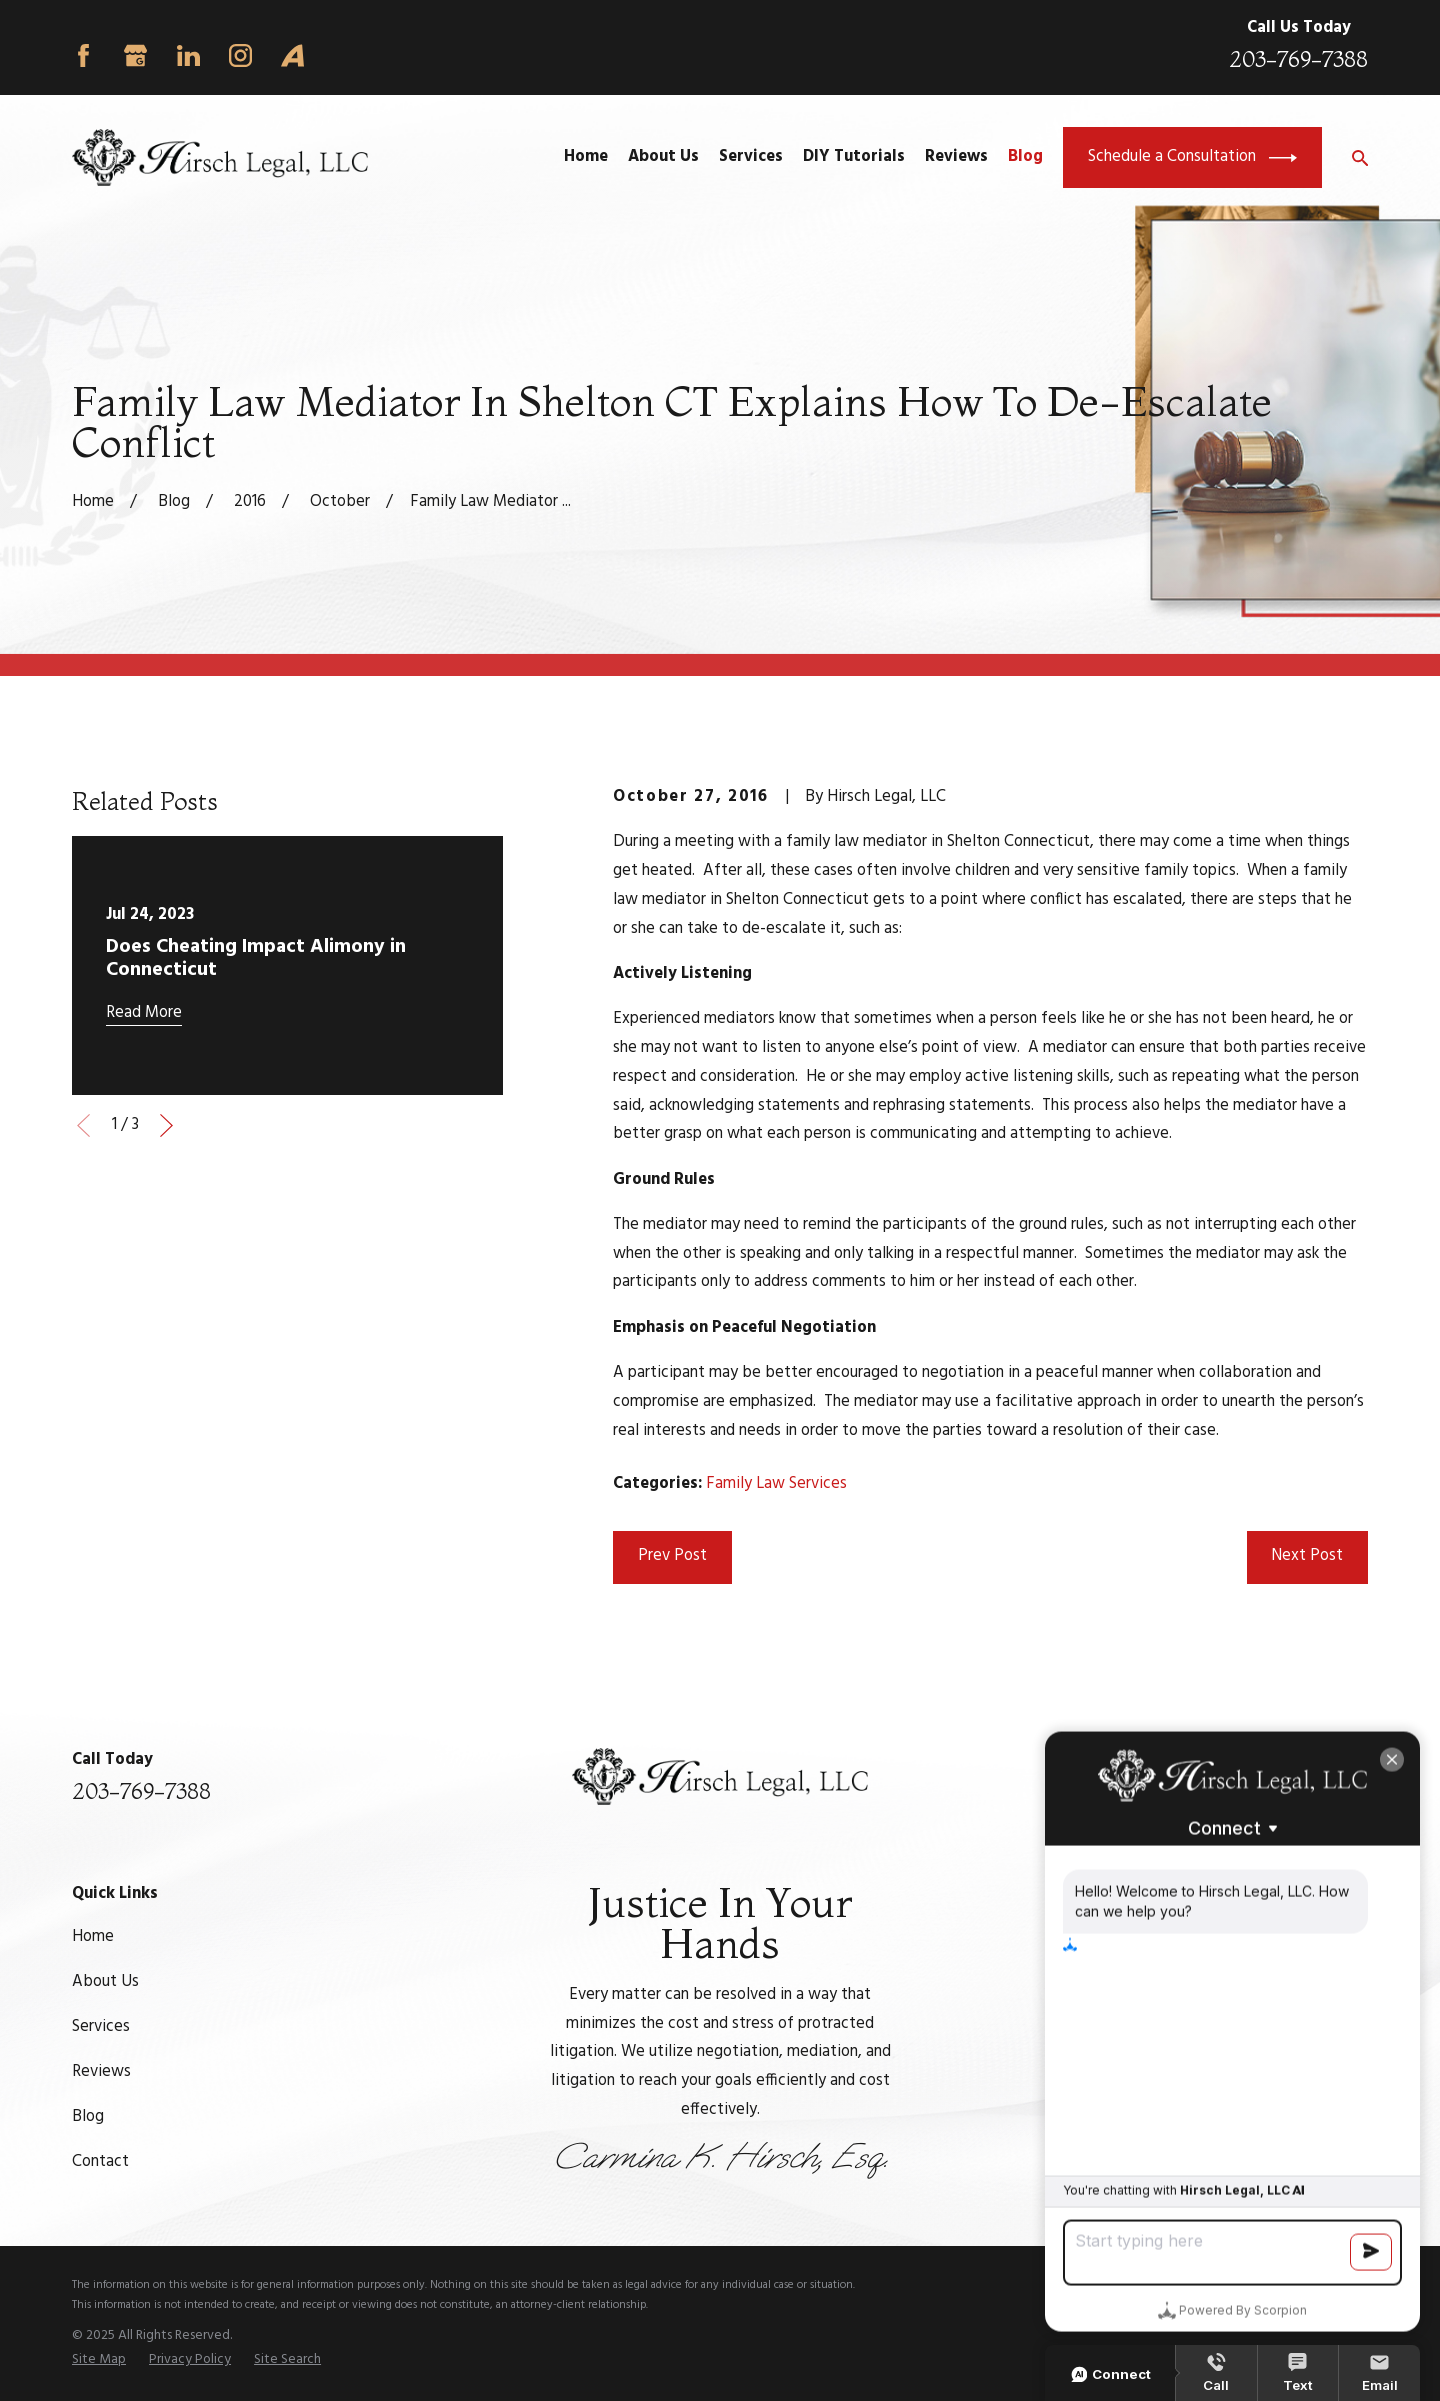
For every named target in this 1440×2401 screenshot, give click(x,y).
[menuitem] (99, 2360)
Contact (100, 2162)
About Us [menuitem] (663, 157)
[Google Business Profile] (135, 55)
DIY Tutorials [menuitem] (854, 157)
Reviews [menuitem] (956, 157)
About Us (105, 1982)
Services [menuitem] (751, 157)
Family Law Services (776, 1484)
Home (93, 1937)
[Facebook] (83, 55)
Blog (88, 2117)
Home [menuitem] (586, 157)
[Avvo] (292, 55)
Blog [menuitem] (1025, 157)
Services (101, 2027)
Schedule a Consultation (1192, 158)
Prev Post (672, 1556)
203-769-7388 (1298, 59)
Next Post (1307, 1556)
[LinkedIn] (188, 55)
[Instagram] (240, 55)
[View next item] (166, 1125)
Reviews (101, 2072)
